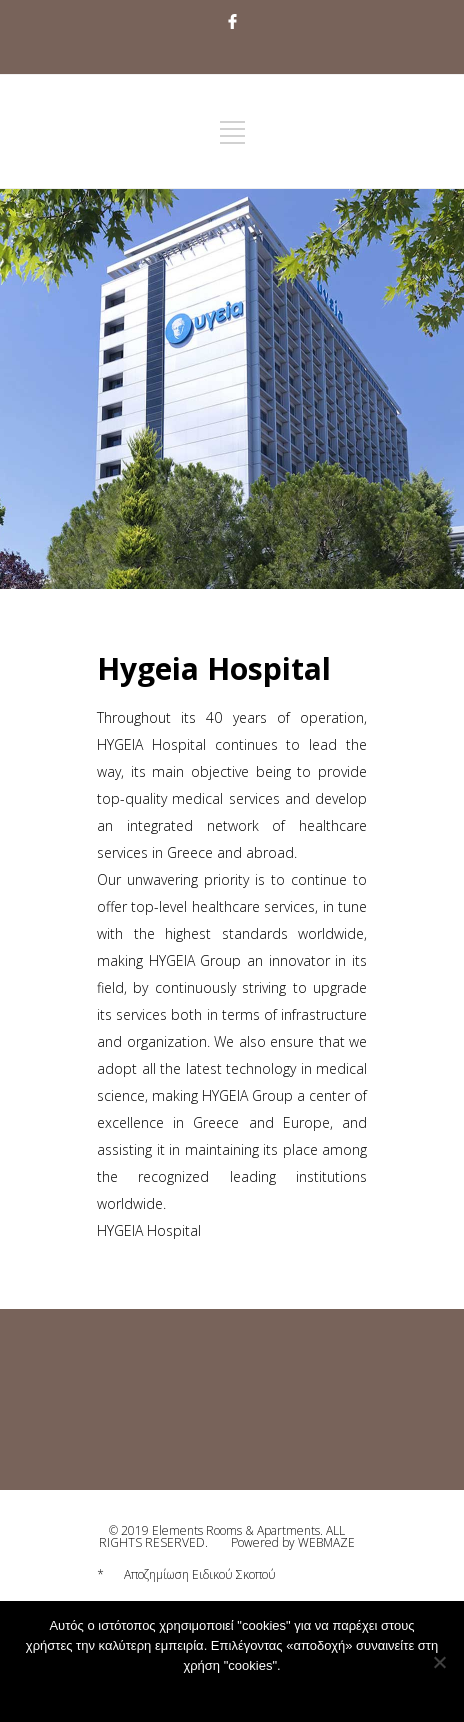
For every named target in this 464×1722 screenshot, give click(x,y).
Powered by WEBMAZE (293, 1542)
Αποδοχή (186, 1692)
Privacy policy (265, 1692)
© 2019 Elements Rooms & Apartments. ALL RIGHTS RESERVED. (222, 1536)
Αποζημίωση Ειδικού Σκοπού (200, 1574)
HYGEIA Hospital (149, 1230)
